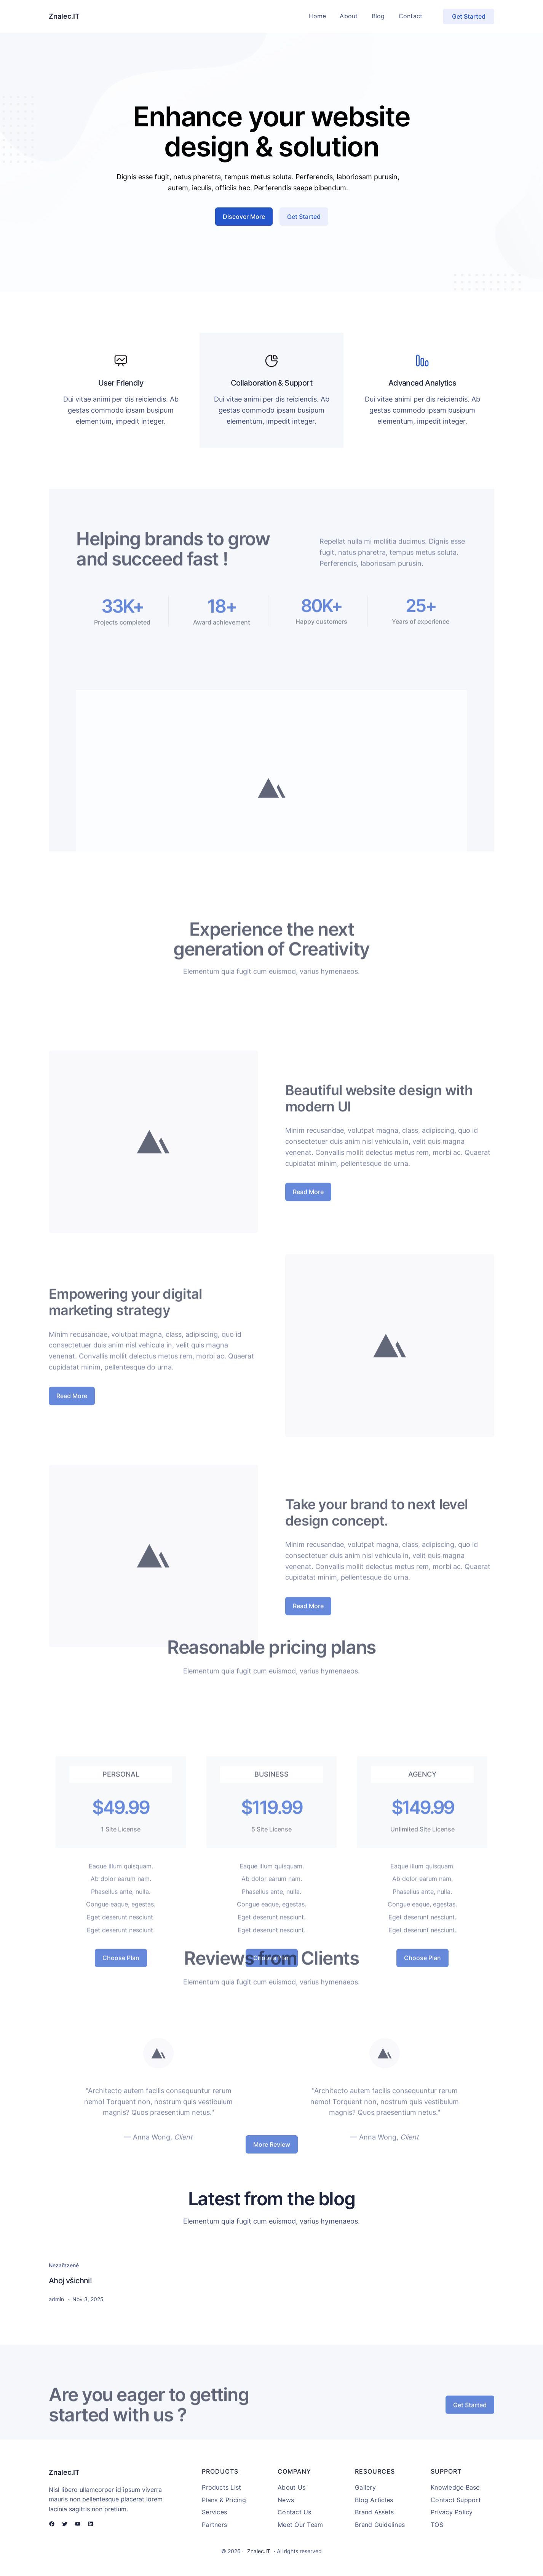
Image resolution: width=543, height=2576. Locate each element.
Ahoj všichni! (70, 2280)
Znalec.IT (64, 16)
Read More (308, 1287)
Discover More (244, 226)
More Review (271, 2153)
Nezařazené (64, 2265)
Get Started (469, 16)
